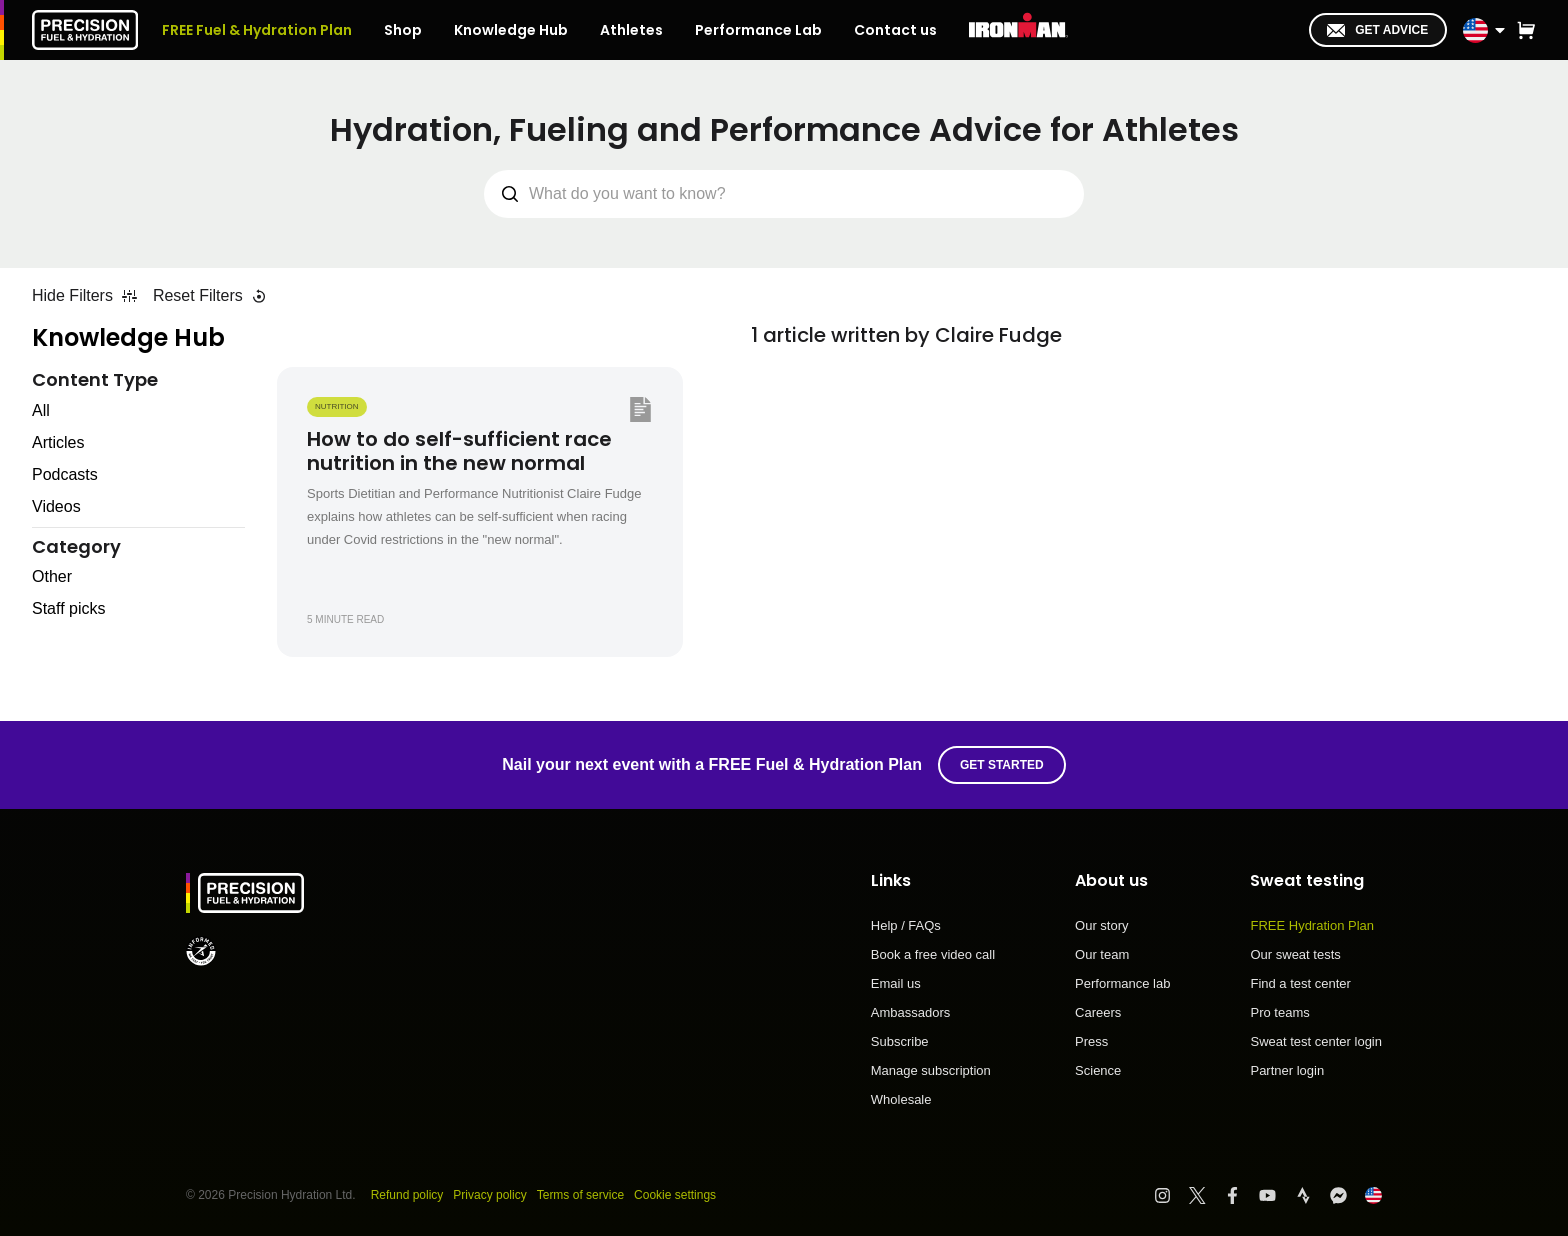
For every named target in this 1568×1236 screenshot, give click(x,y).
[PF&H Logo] (85, 30)
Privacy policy (489, 1195)
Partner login (1287, 1070)
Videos (56, 506)
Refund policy (407, 1195)
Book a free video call (933, 955)
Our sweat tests (1295, 955)
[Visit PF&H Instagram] (1171, 1195)
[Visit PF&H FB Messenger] (1347, 1195)
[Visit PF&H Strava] (1312, 1195)
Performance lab (1122, 984)
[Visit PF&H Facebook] (1241, 1195)
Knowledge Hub (128, 337)
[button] (1526, 30)
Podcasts (65, 474)
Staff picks (69, 608)
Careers (1098, 1013)
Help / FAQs (906, 926)
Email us (896, 984)
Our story (1101, 926)
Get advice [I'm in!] (1377, 30)
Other (52, 576)
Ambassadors (910, 1013)
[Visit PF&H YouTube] (1276, 1195)
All (41, 410)
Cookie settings (675, 1195)
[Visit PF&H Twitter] (1206, 1195)
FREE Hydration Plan (1312, 926)
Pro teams (1279, 1013)
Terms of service (580, 1195)
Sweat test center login (1316, 1042)
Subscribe (900, 1042)
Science (1098, 1070)
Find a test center (1300, 984)
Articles (58, 442)
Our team (1102, 955)
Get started (1002, 765)
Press (1091, 1042)
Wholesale (901, 1099)
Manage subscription (931, 1071)
